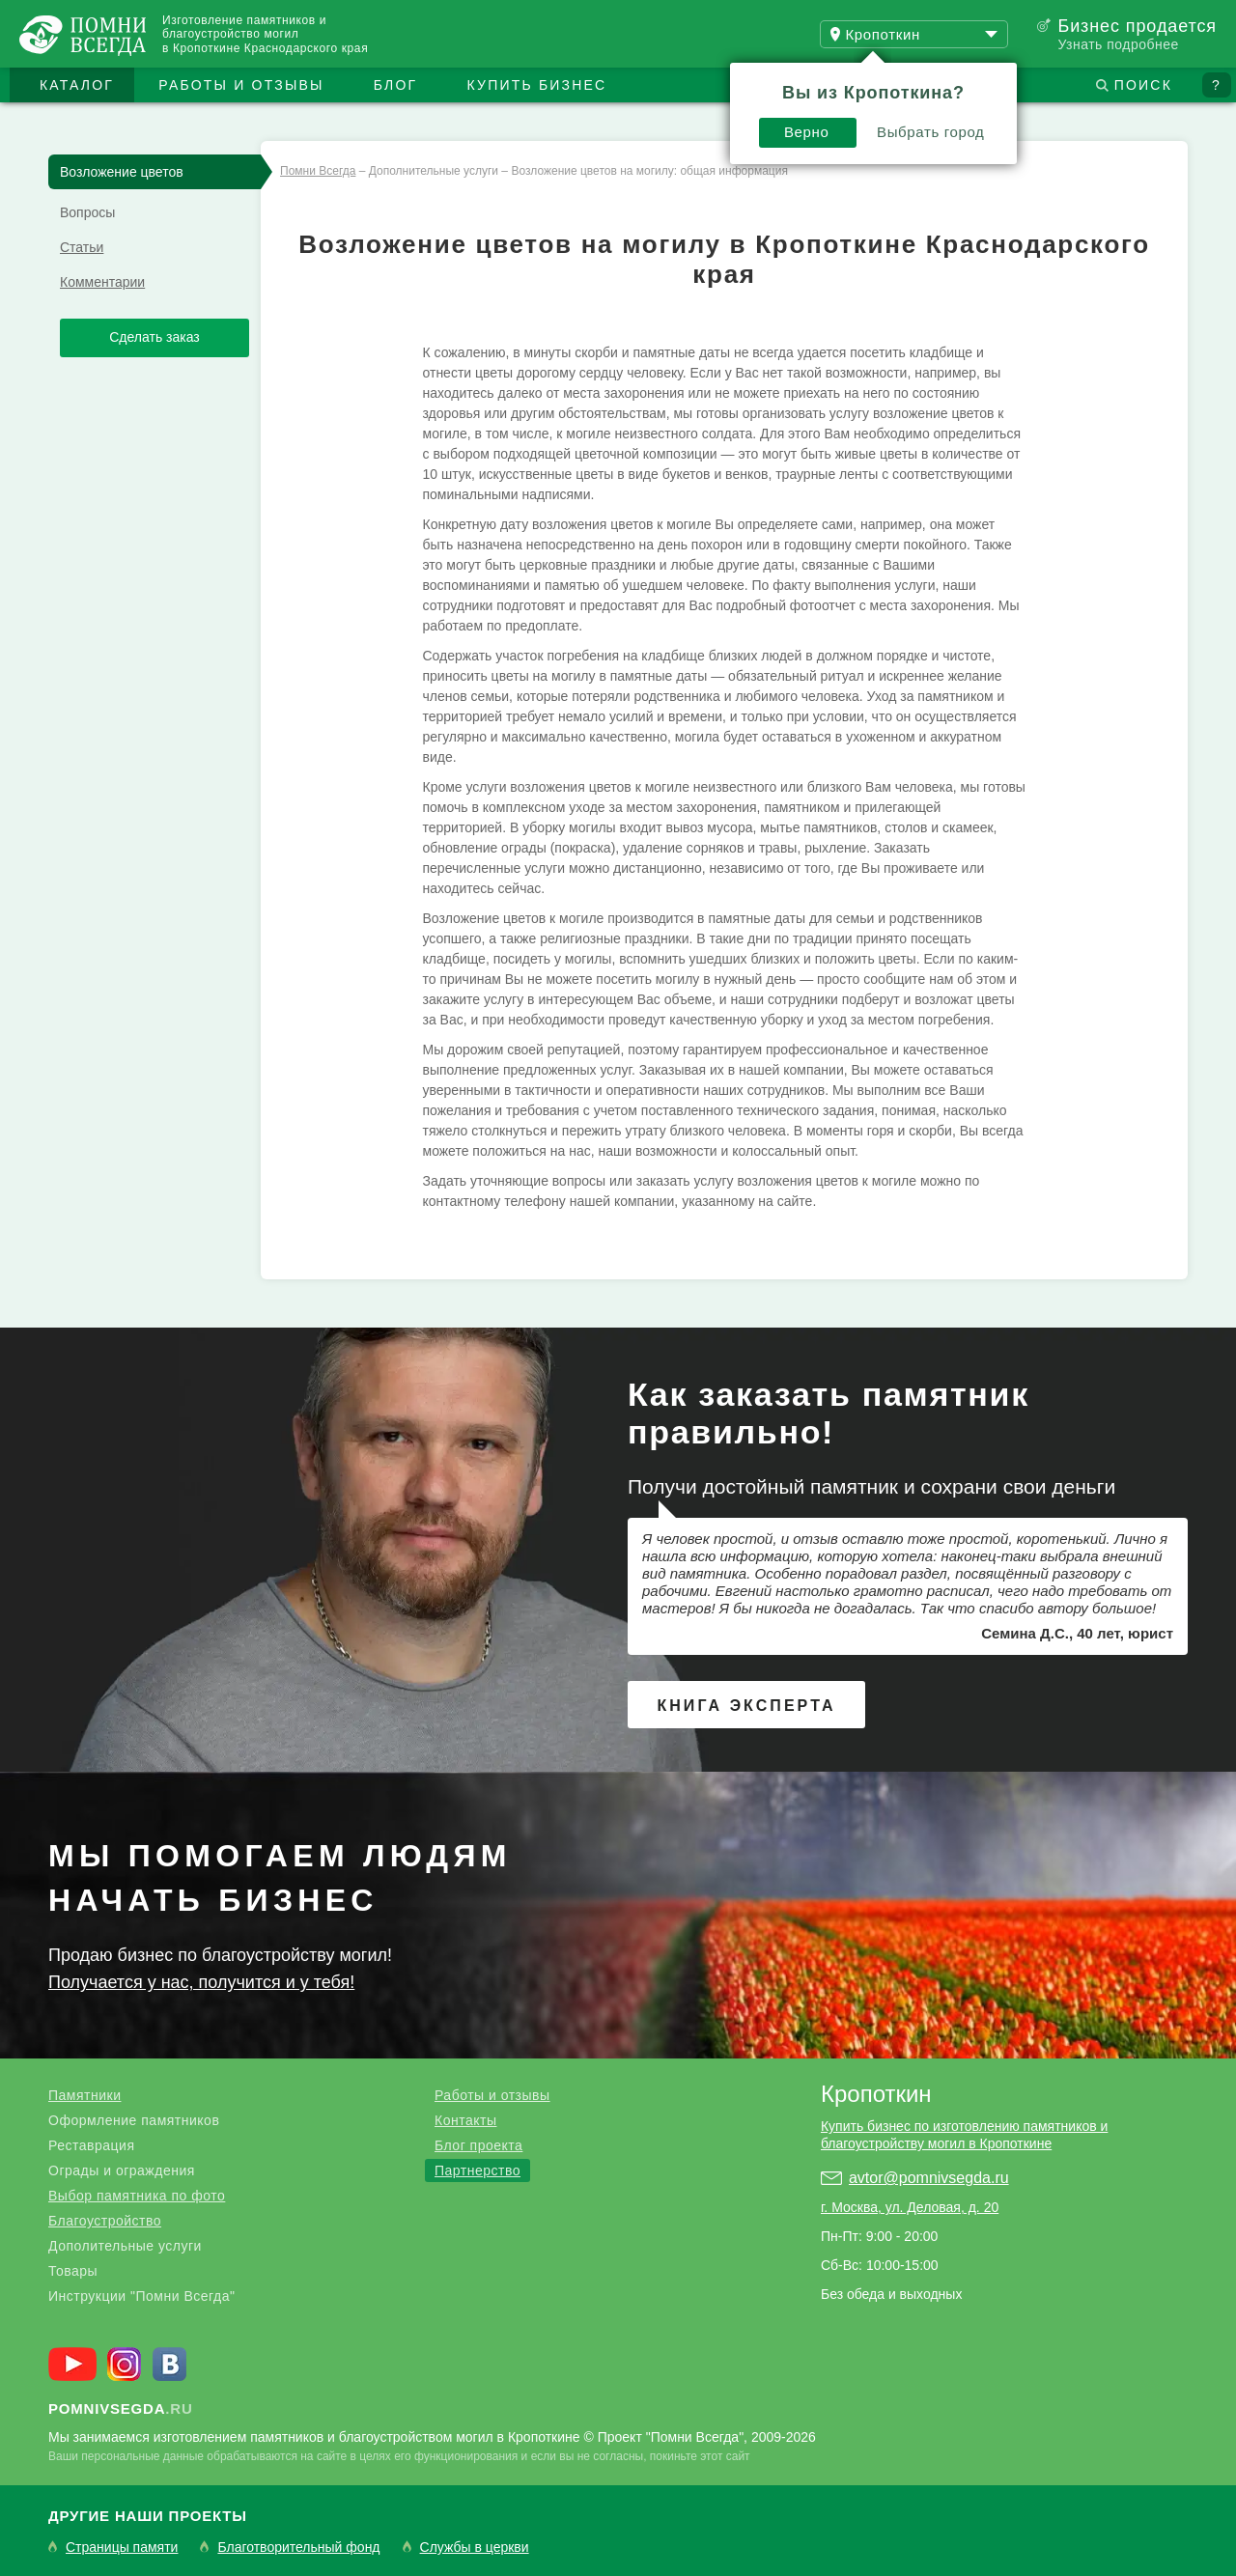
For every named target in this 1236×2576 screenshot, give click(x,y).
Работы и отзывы (240, 85)
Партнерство (477, 2170)
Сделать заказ (154, 337)
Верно (806, 132)
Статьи (81, 247)
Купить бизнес (537, 85)
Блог (396, 85)
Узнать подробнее (1117, 44)
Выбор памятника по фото (136, 2195)
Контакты (465, 2120)
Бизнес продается (1137, 26)
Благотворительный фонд (298, 2547)
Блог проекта (478, 2145)
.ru (120, 2408)
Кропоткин (876, 2094)
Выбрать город (931, 132)
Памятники (84, 2095)
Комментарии (102, 282)
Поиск (1143, 85)
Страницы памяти (122, 2547)
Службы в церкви (474, 2547)
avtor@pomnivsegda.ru (929, 2178)
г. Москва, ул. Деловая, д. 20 (909, 2207)
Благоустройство (104, 2220)
